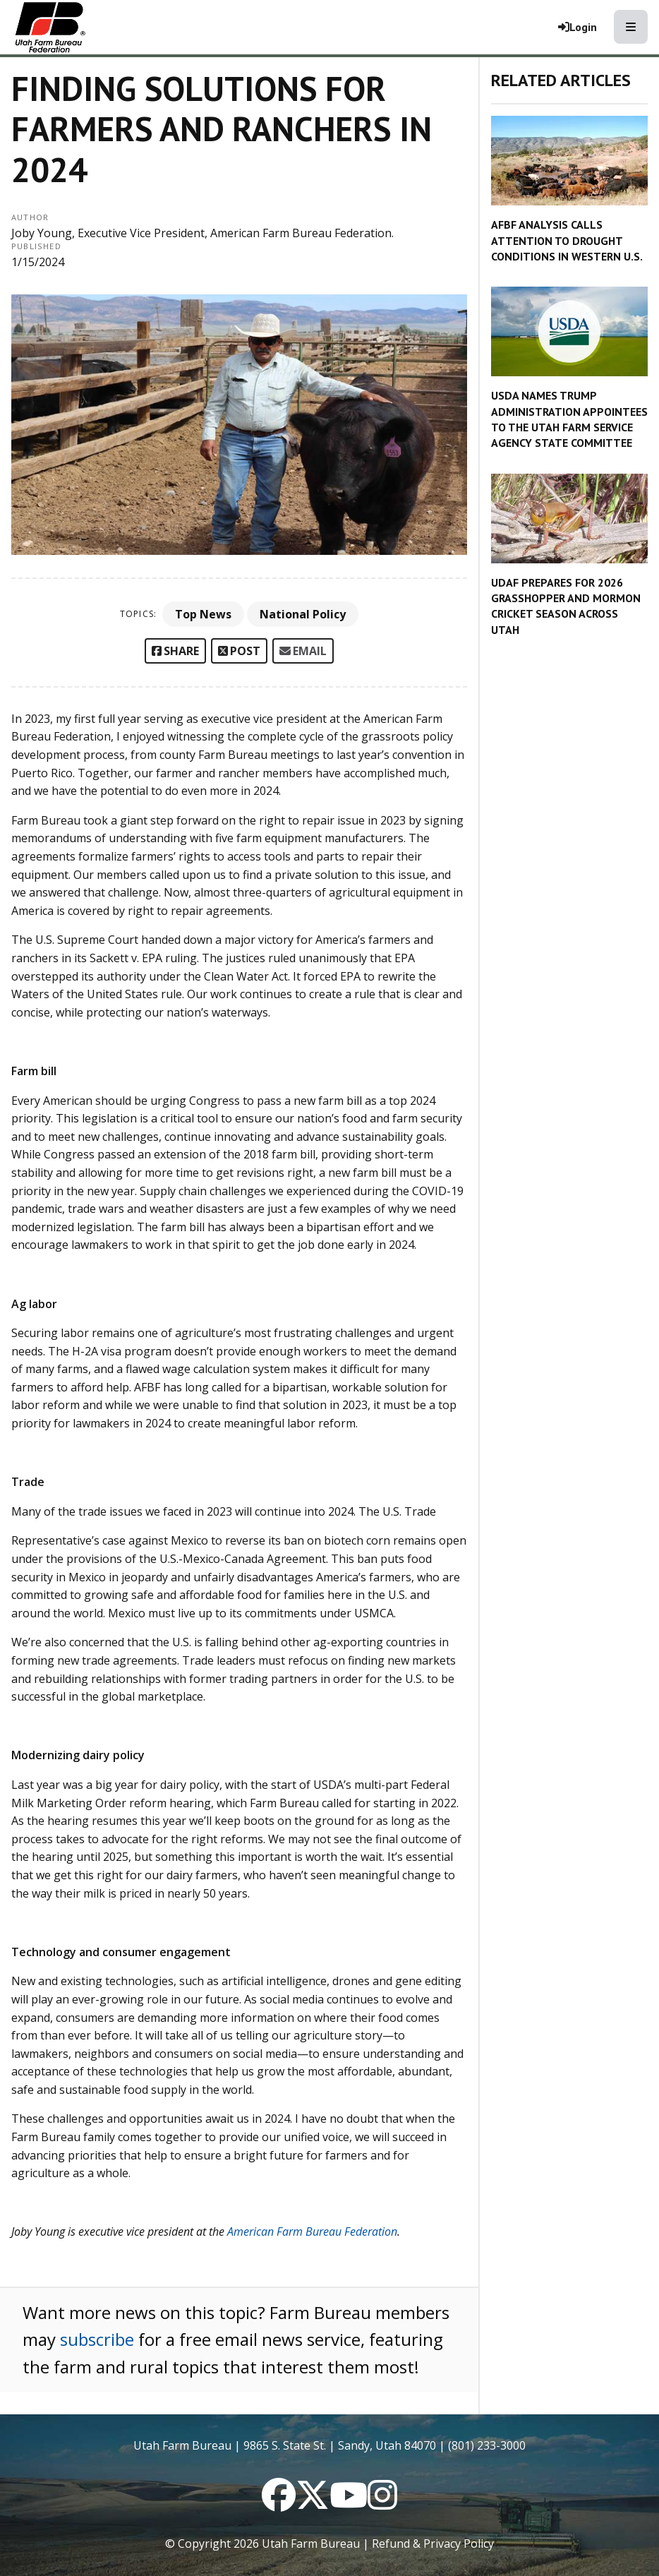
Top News (203, 614)
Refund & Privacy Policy (433, 2543)
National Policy (303, 614)
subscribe (97, 2339)
